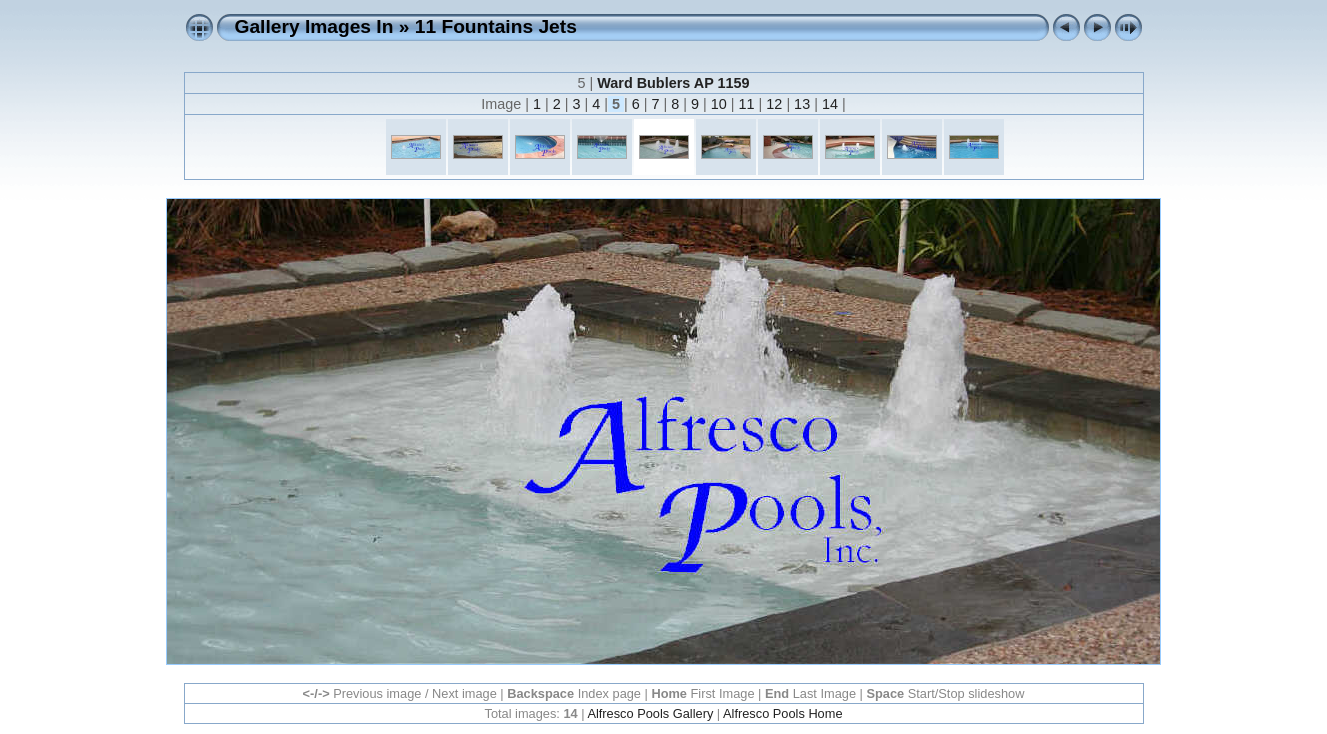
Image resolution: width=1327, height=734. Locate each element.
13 (802, 104)
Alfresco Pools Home (782, 713)
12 (774, 104)
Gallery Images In (314, 26)
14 (830, 104)
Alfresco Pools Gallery (650, 713)
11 (747, 104)
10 (719, 104)
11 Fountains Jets (496, 26)
